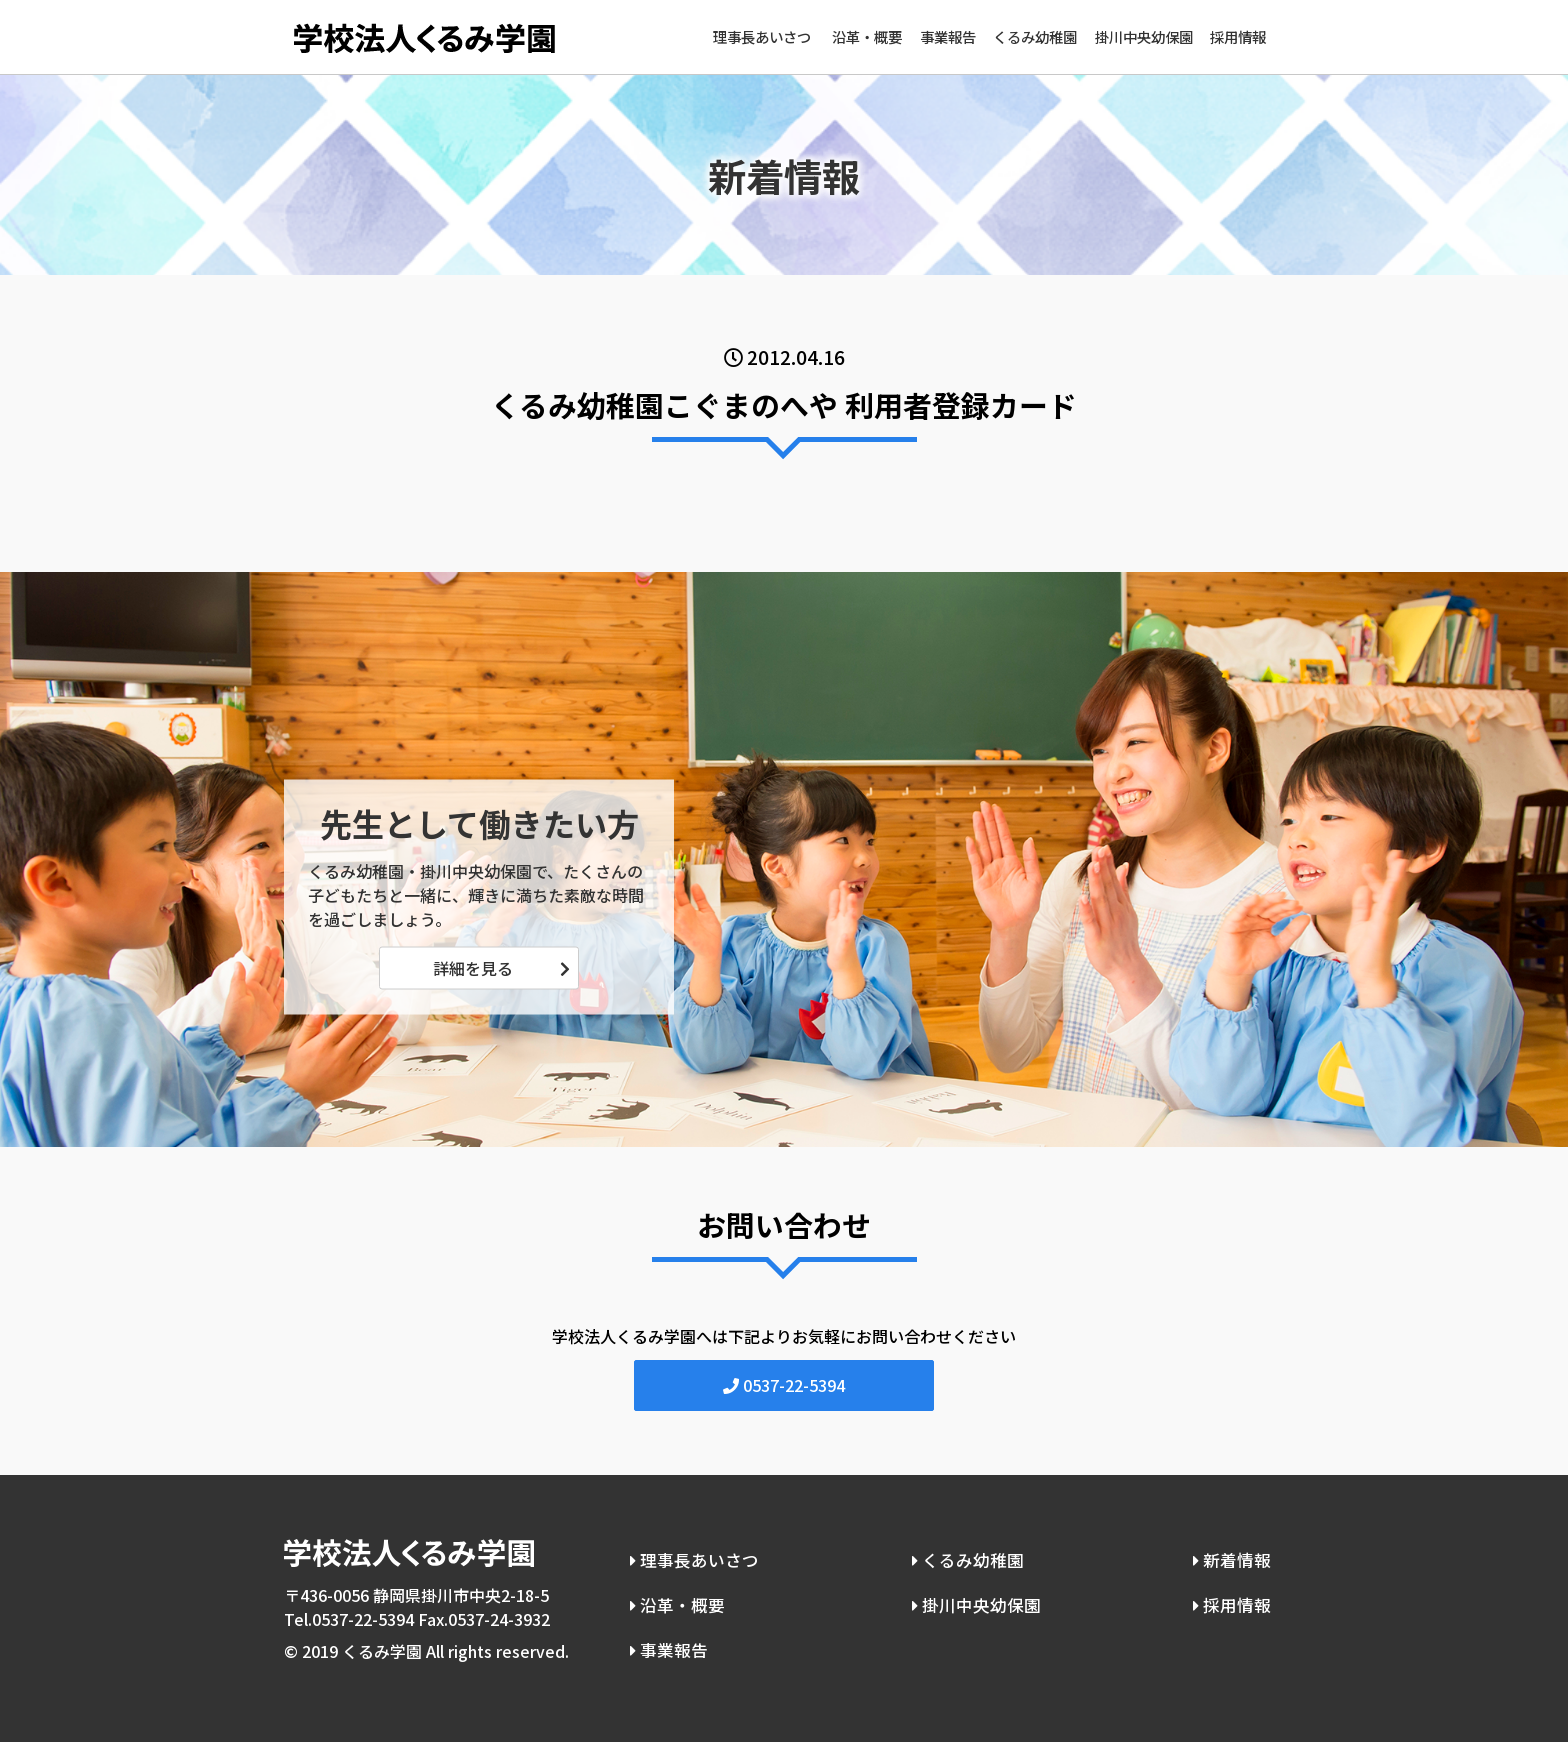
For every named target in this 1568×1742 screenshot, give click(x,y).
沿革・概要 (867, 36)
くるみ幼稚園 (1035, 36)
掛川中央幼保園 (1144, 36)
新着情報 (1234, 1555)
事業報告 (948, 36)
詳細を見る (473, 968)
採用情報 (1238, 36)
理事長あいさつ (762, 36)
